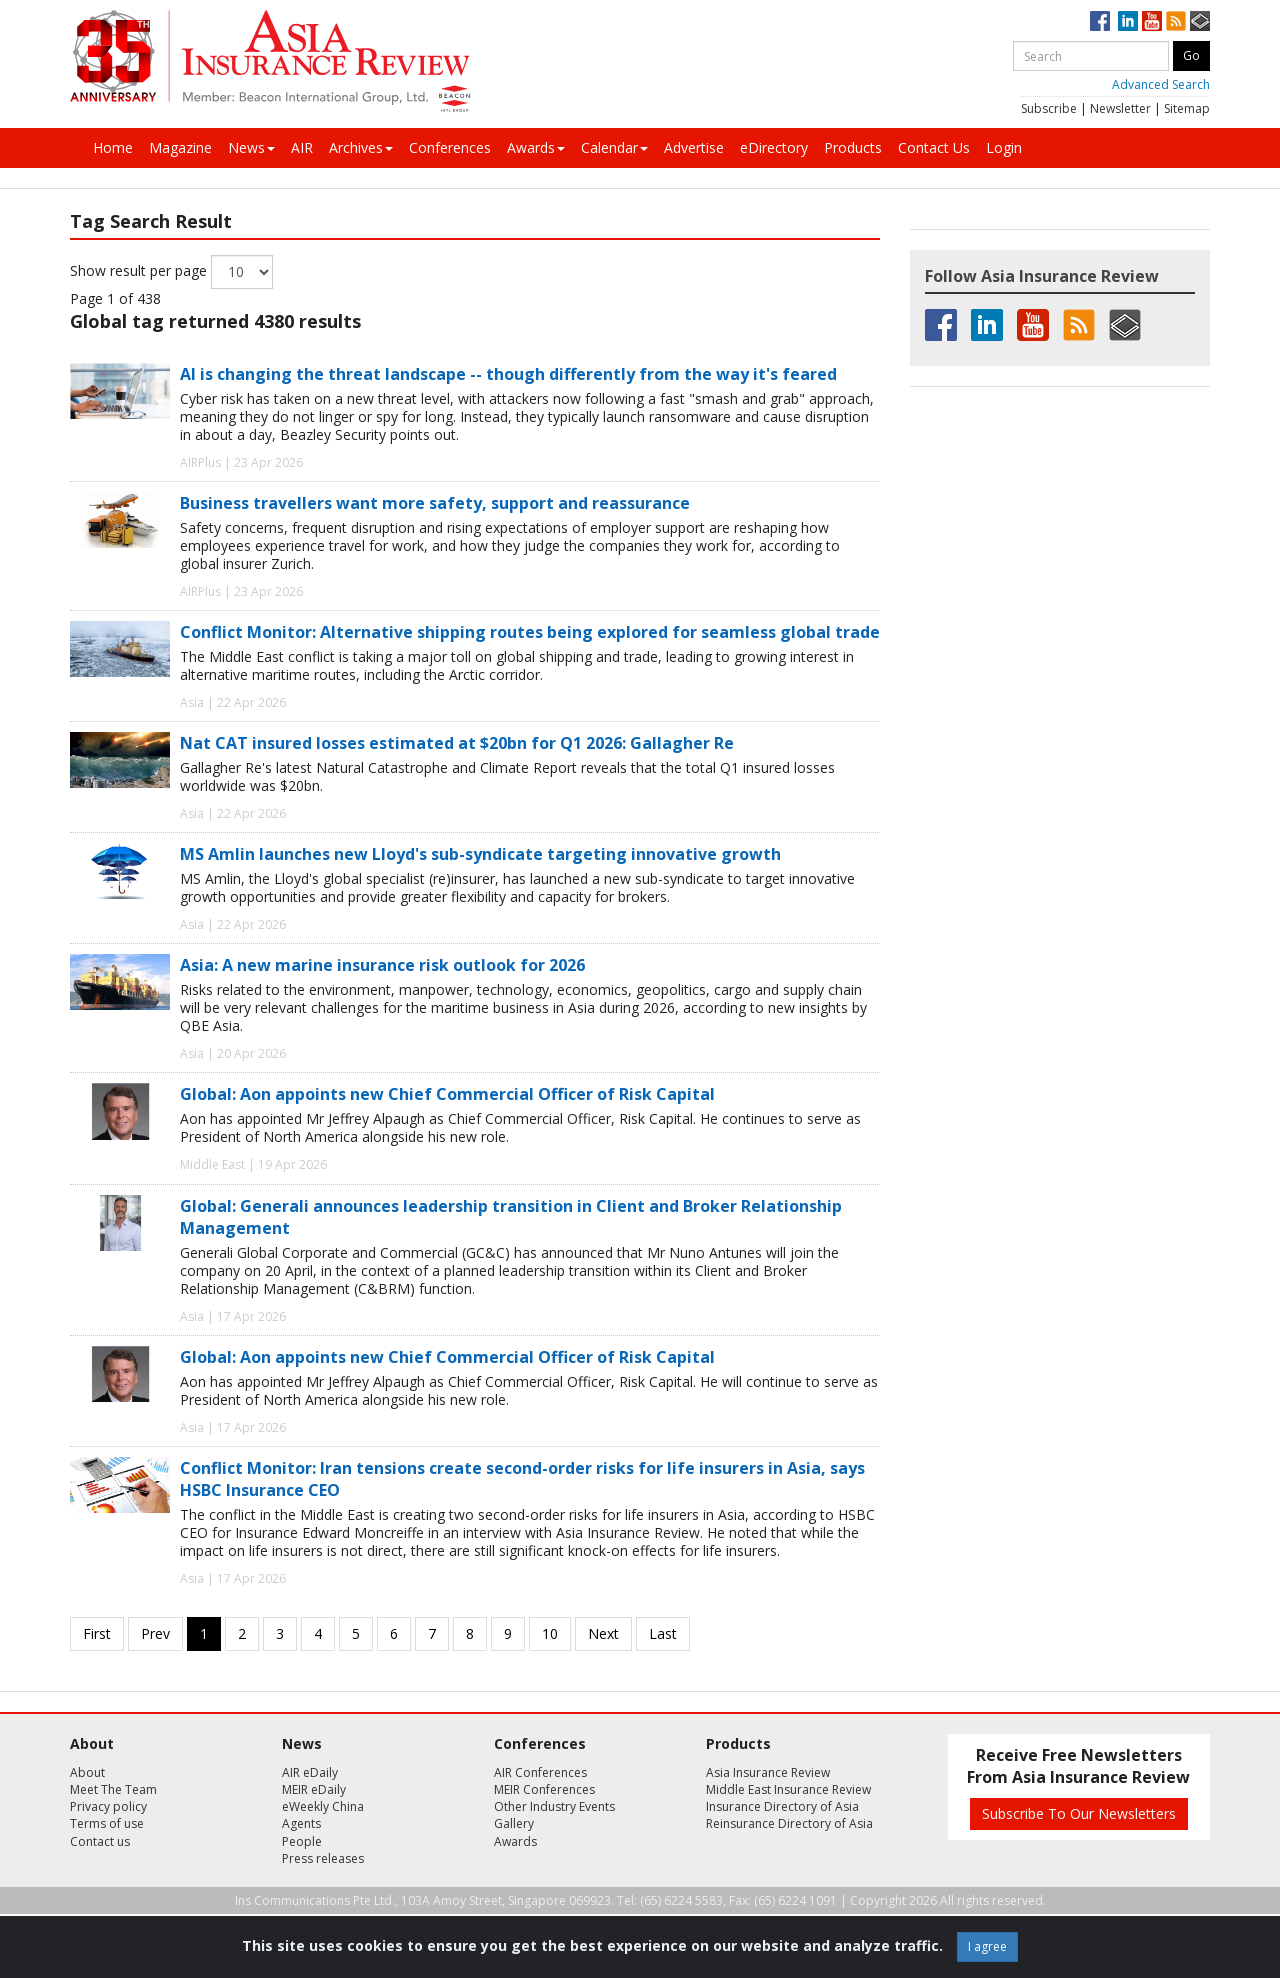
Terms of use (107, 1823)
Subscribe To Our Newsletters (1079, 1813)
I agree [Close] (987, 1946)
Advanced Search (1161, 84)
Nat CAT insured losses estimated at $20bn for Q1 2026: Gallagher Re (457, 743)
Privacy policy (108, 1806)
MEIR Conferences (544, 1789)
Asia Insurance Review (768, 1772)
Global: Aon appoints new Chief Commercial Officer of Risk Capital (447, 1094)
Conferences (450, 147)
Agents (301, 1823)
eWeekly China (323, 1806)
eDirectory (774, 147)
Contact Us (934, 147)
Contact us (100, 1841)
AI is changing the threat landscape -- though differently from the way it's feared (508, 374)
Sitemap (1187, 108)
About (87, 1772)
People (302, 1841)
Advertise (694, 147)
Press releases (323, 1858)
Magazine (180, 147)
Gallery (514, 1823)
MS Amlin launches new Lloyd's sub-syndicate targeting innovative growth (480, 854)
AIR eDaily (310, 1772)
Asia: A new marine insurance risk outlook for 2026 (382, 965)
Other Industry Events (554, 1806)
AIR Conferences (540, 1772)
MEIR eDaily (314, 1789)
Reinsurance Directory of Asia (789, 1823)
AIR (302, 147)
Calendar (614, 147)
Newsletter (1120, 108)
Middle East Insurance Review (788, 1789)
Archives (361, 147)
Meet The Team (113, 1789)
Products (853, 147)
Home (113, 147)
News (251, 147)
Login (1004, 147)
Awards (536, 147)
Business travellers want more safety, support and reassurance (435, 503)
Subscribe (1049, 108)
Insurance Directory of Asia (782, 1806)
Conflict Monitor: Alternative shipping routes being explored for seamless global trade (530, 632)
